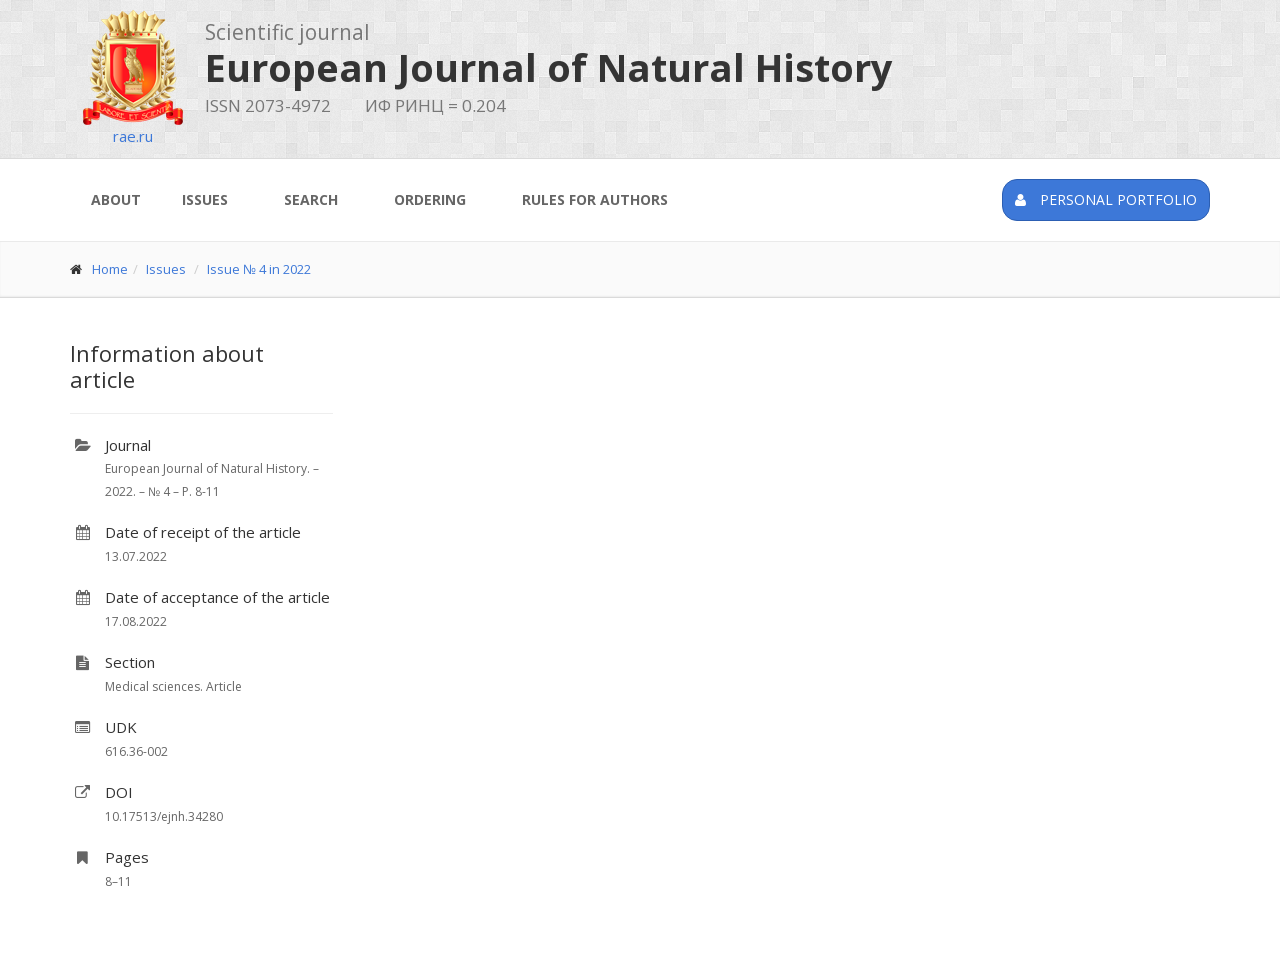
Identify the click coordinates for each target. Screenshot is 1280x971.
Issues (205, 199)
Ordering (430, 199)
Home (110, 269)
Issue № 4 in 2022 (259, 269)
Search (311, 199)
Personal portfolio (1106, 199)
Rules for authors (595, 199)
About (116, 199)
